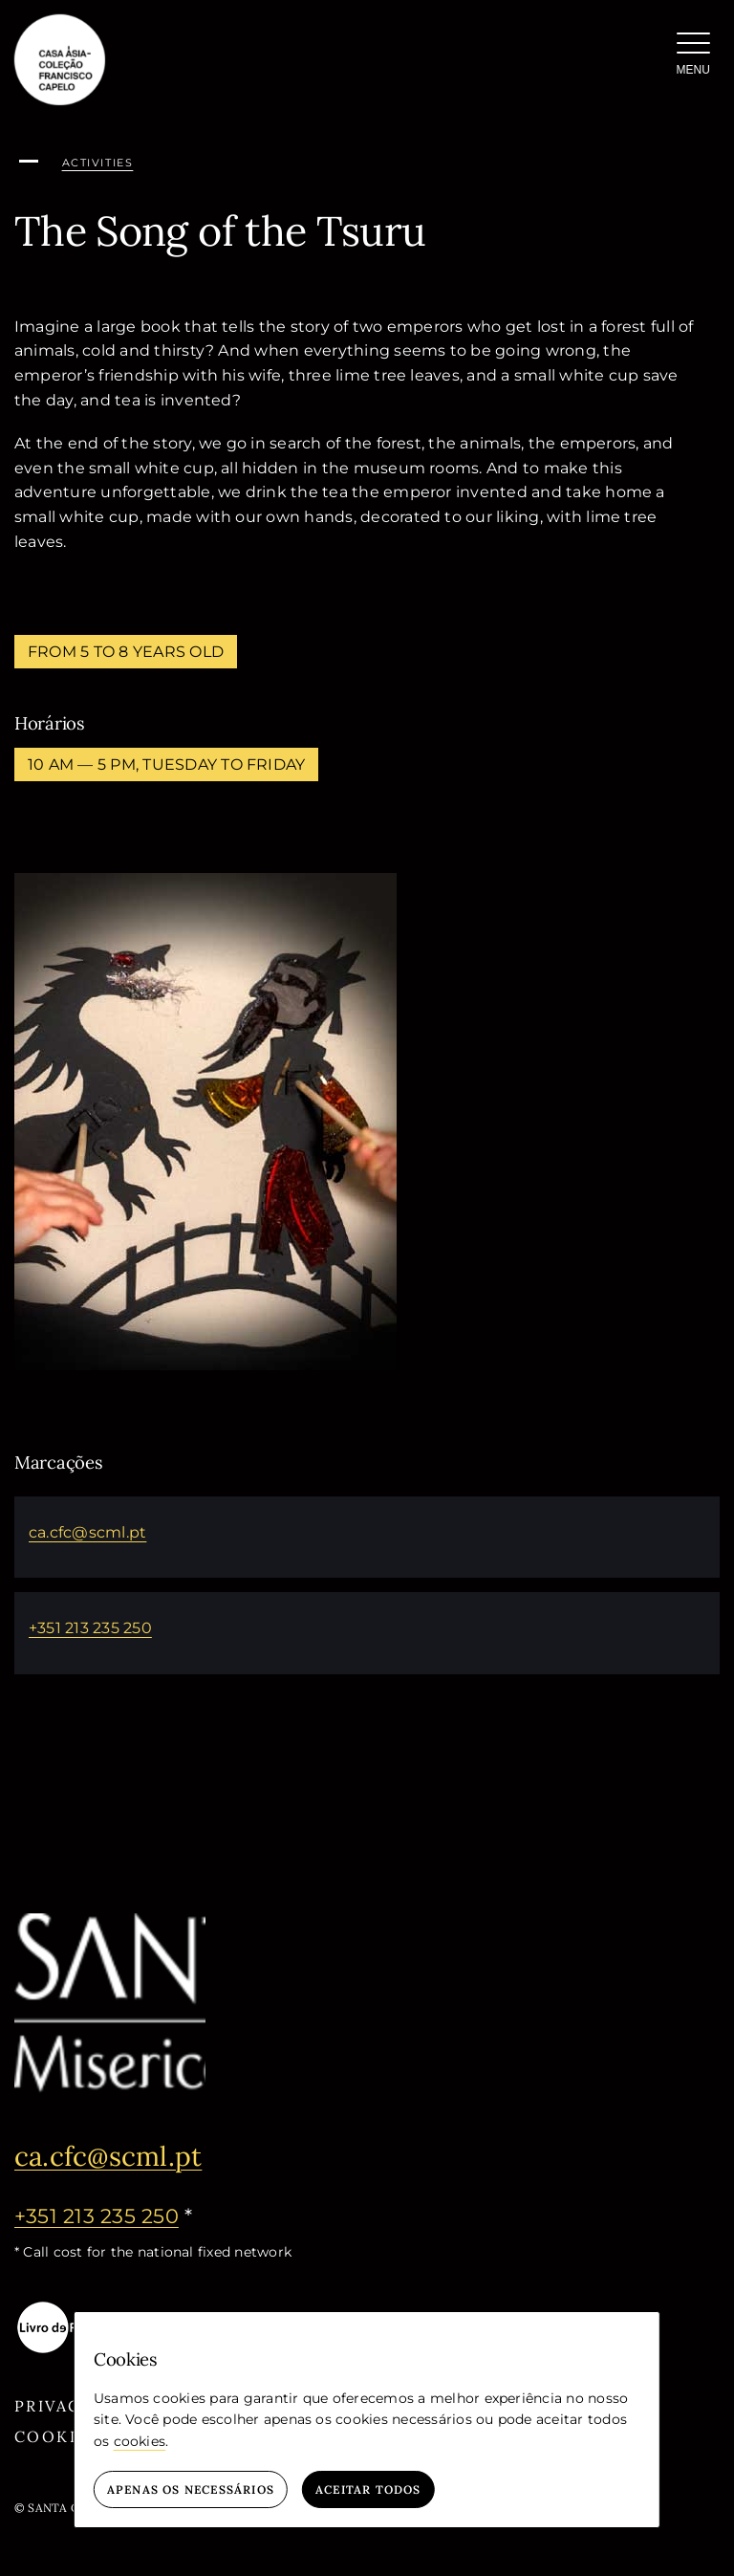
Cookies (56, 2436)
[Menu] (693, 57)
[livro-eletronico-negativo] (81, 2307)
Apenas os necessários (190, 2489)
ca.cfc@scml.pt (87, 1532)
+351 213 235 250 (90, 1628)
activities (98, 163)
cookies (140, 2441)
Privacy (53, 2405)
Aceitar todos (368, 2489)
